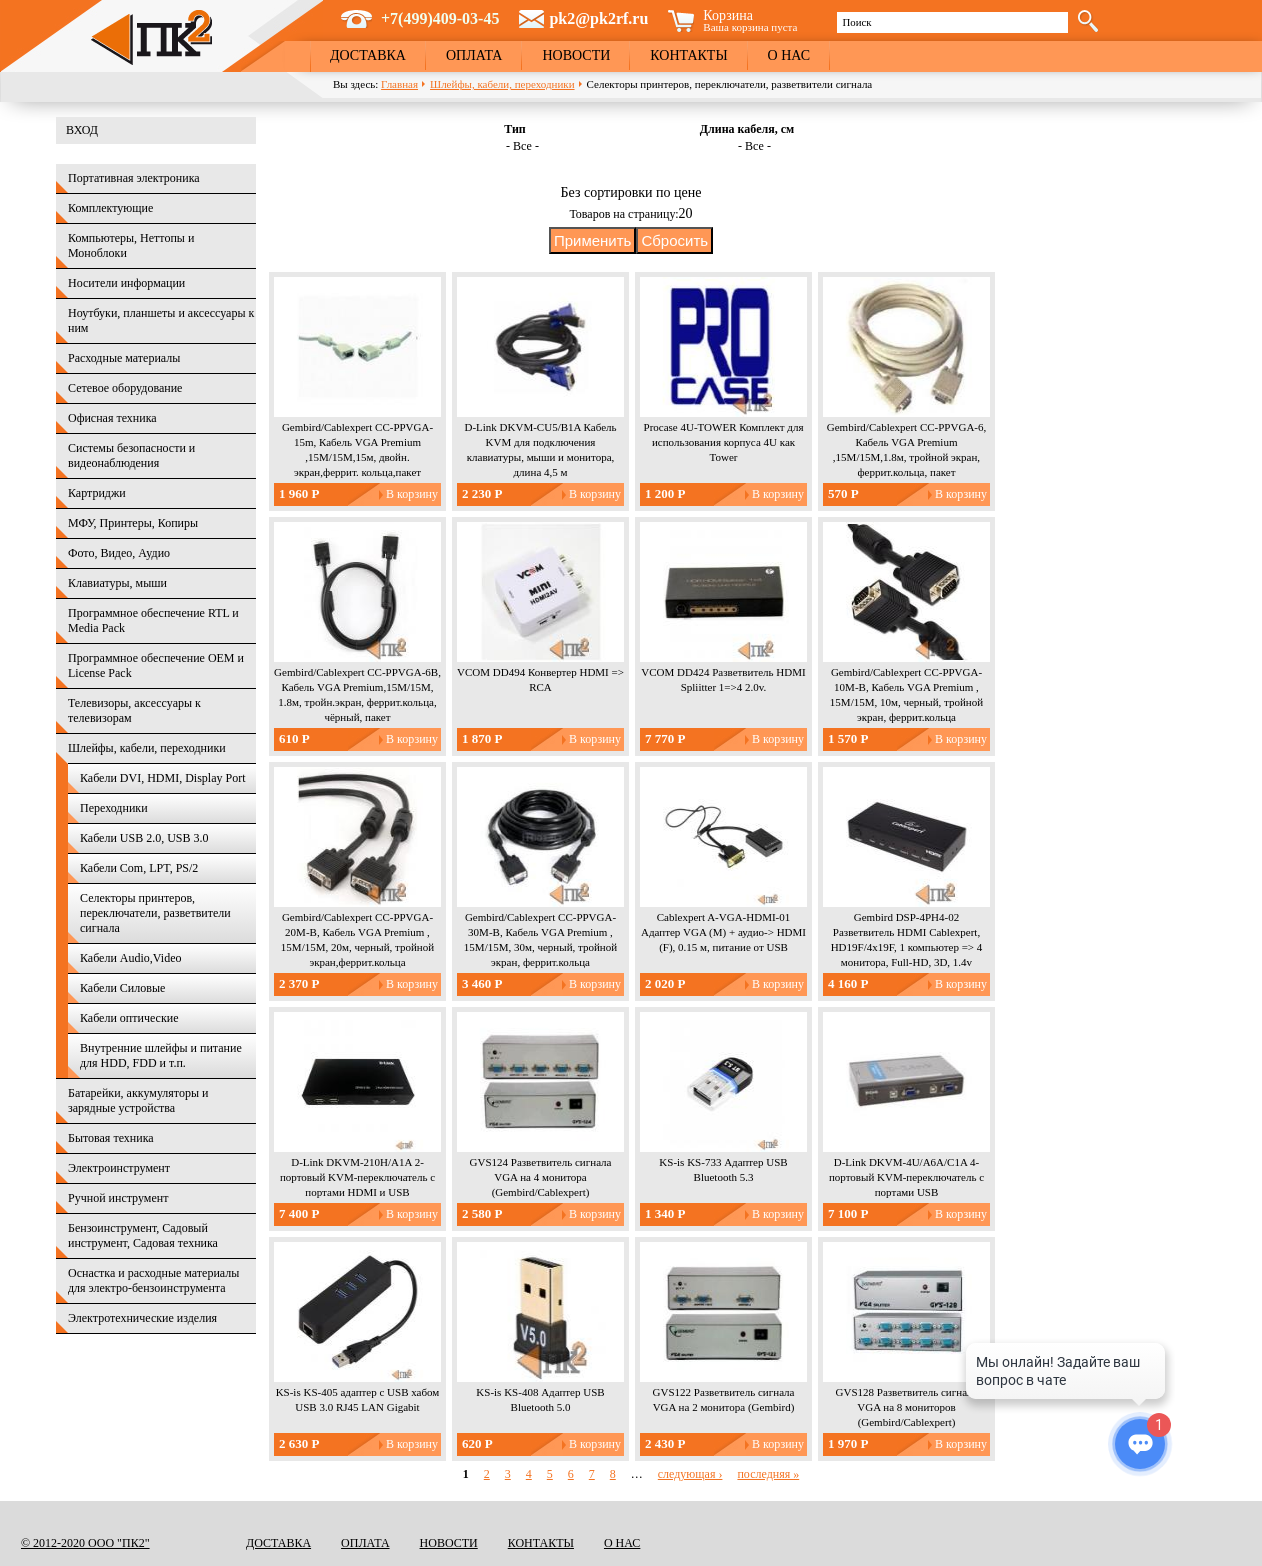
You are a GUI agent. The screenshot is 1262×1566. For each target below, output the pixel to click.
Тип (515, 129)
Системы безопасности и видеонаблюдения (131, 455)
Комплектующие (110, 208)
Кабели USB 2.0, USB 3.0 (144, 838)
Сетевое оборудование (125, 388)
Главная (399, 84)
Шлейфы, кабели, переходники (502, 84)
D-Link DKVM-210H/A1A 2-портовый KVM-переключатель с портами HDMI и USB (357, 1177)
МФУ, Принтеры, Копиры (133, 523)
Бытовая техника (111, 1138)
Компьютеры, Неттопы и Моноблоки (131, 245)
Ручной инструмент (118, 1198)
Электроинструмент (119, 1168)
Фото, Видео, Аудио (119, 553)
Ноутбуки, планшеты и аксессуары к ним (161, 320)
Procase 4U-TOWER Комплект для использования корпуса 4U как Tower (724, 442)
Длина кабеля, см (747, 129)
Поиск (856, 22)
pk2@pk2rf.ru (598, 18)
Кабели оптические (129, 1018)
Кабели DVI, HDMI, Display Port (163, 778)
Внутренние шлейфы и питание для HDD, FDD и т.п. (161, 1055)
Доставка (368, 55)
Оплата (474, 55)
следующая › (690, 1474)
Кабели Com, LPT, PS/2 (139, 868)
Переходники (114, 808)
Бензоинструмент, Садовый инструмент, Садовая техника (143, 1235)
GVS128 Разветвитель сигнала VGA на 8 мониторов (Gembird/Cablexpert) (907, 1407)
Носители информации (126, 283)
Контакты (688, 55)
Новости (576, 55)
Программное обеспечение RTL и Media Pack (153, 620)
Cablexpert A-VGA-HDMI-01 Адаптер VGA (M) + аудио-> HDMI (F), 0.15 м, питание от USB (723, 932)
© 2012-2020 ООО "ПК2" (85, 1543)
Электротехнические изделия (142, 1318)
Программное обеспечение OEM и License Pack (156, 665)
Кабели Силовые (122, 988)
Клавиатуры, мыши (117, 583)
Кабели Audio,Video (130, 958)
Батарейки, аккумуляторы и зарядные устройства (138, 1100)
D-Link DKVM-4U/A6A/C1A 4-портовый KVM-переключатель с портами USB (906, 1177)
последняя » (768, 1474)
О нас (789, 55)
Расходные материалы (124, 358)
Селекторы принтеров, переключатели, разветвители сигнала (155, 913)
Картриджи (97, 493)
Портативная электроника (134, 178)
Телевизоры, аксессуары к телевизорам (134, 710)
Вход (82, 130)
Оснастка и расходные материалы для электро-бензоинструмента (153, 1280)
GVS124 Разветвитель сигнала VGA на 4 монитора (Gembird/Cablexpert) (541, 1177)
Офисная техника (112, 418)
